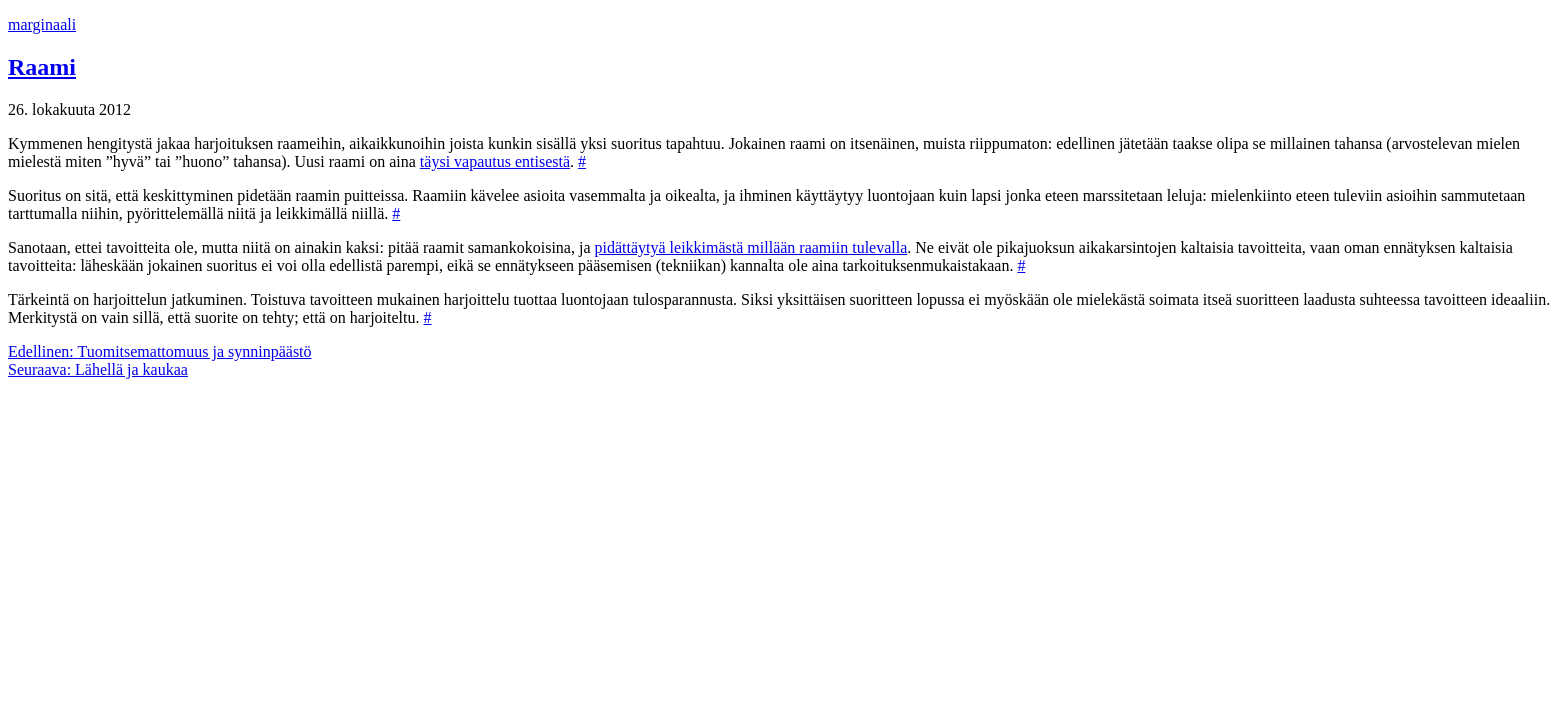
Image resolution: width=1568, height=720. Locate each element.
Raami (42, 67)
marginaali (42, 24)
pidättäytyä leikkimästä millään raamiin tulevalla (751, 247)
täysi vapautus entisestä (495, 161)
